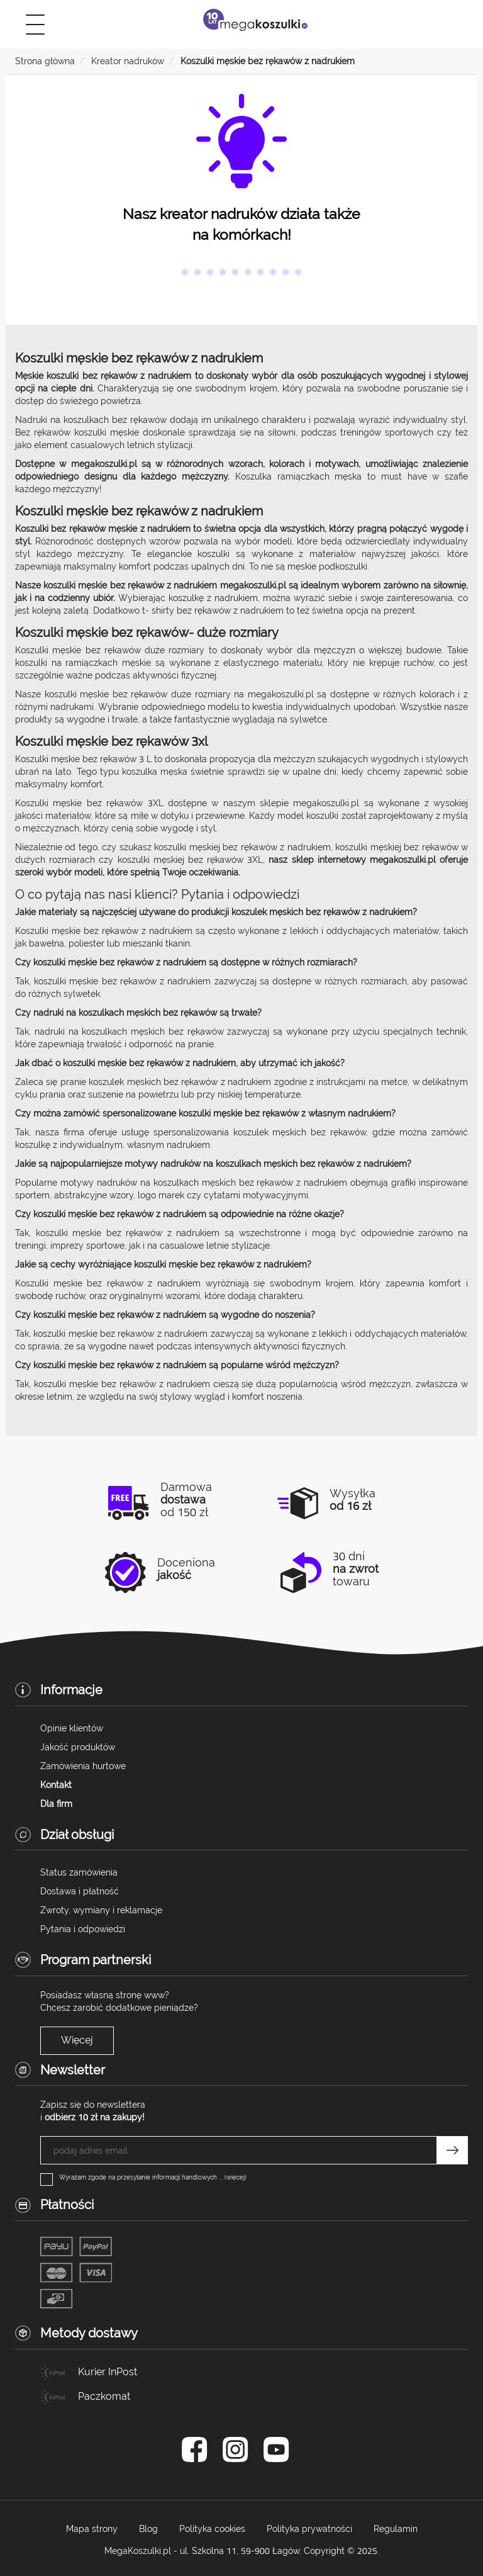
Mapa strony (92, 2529)
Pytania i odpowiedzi (82, 1929)
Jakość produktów (77, 1747)
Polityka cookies (212, 2529)
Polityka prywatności (309, 2529)
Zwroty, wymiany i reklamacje (101, 1910)
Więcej (77, 2040)
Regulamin (396, 2529)
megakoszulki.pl (281, 694)
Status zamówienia (79, 1872)
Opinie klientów (71, 1728)
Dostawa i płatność (79, 1891)
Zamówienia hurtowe (83, 1766)
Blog (148, 2529)
